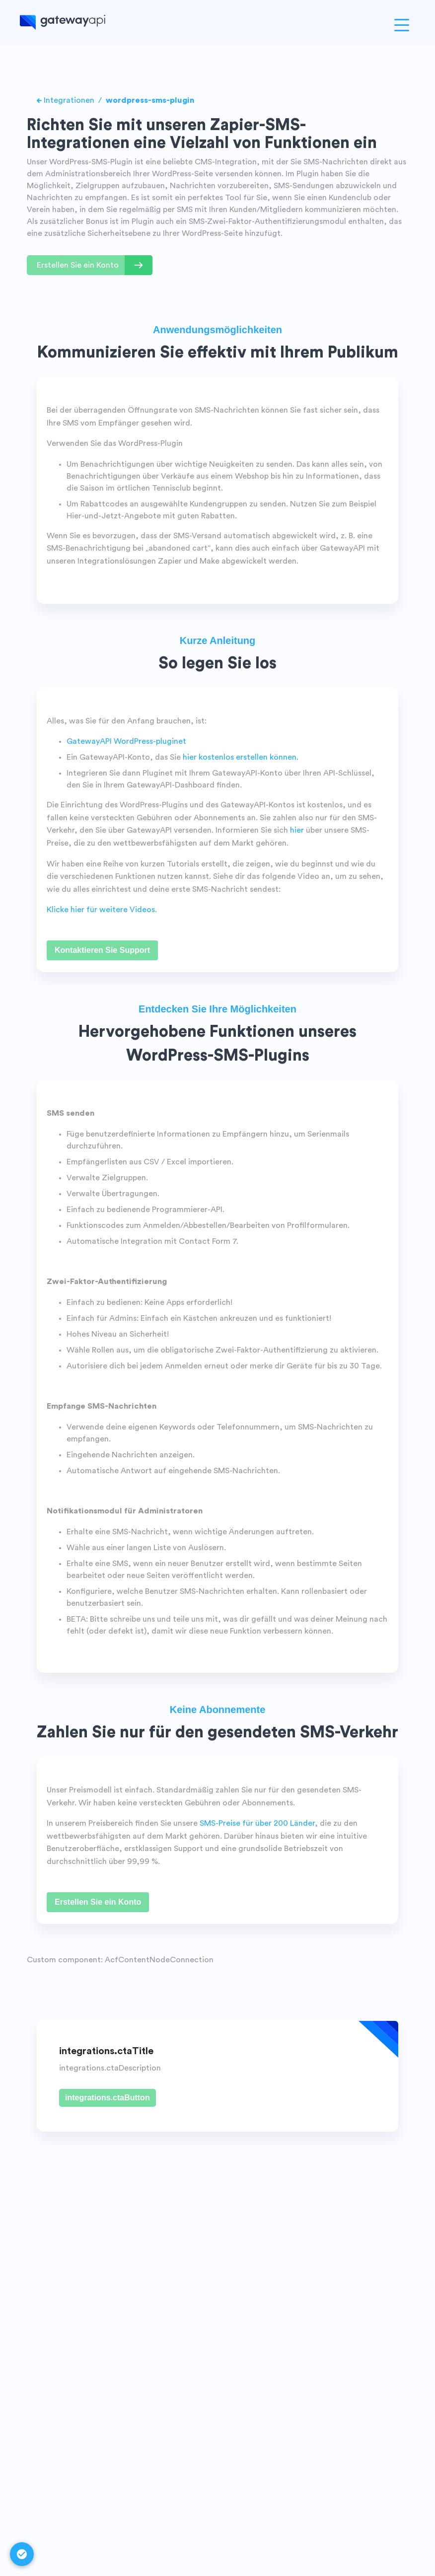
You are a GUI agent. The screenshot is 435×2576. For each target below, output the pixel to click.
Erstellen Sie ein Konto (98, 1902)
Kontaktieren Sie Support (102, 950)
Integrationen (69, 100)
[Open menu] (401, 25)
